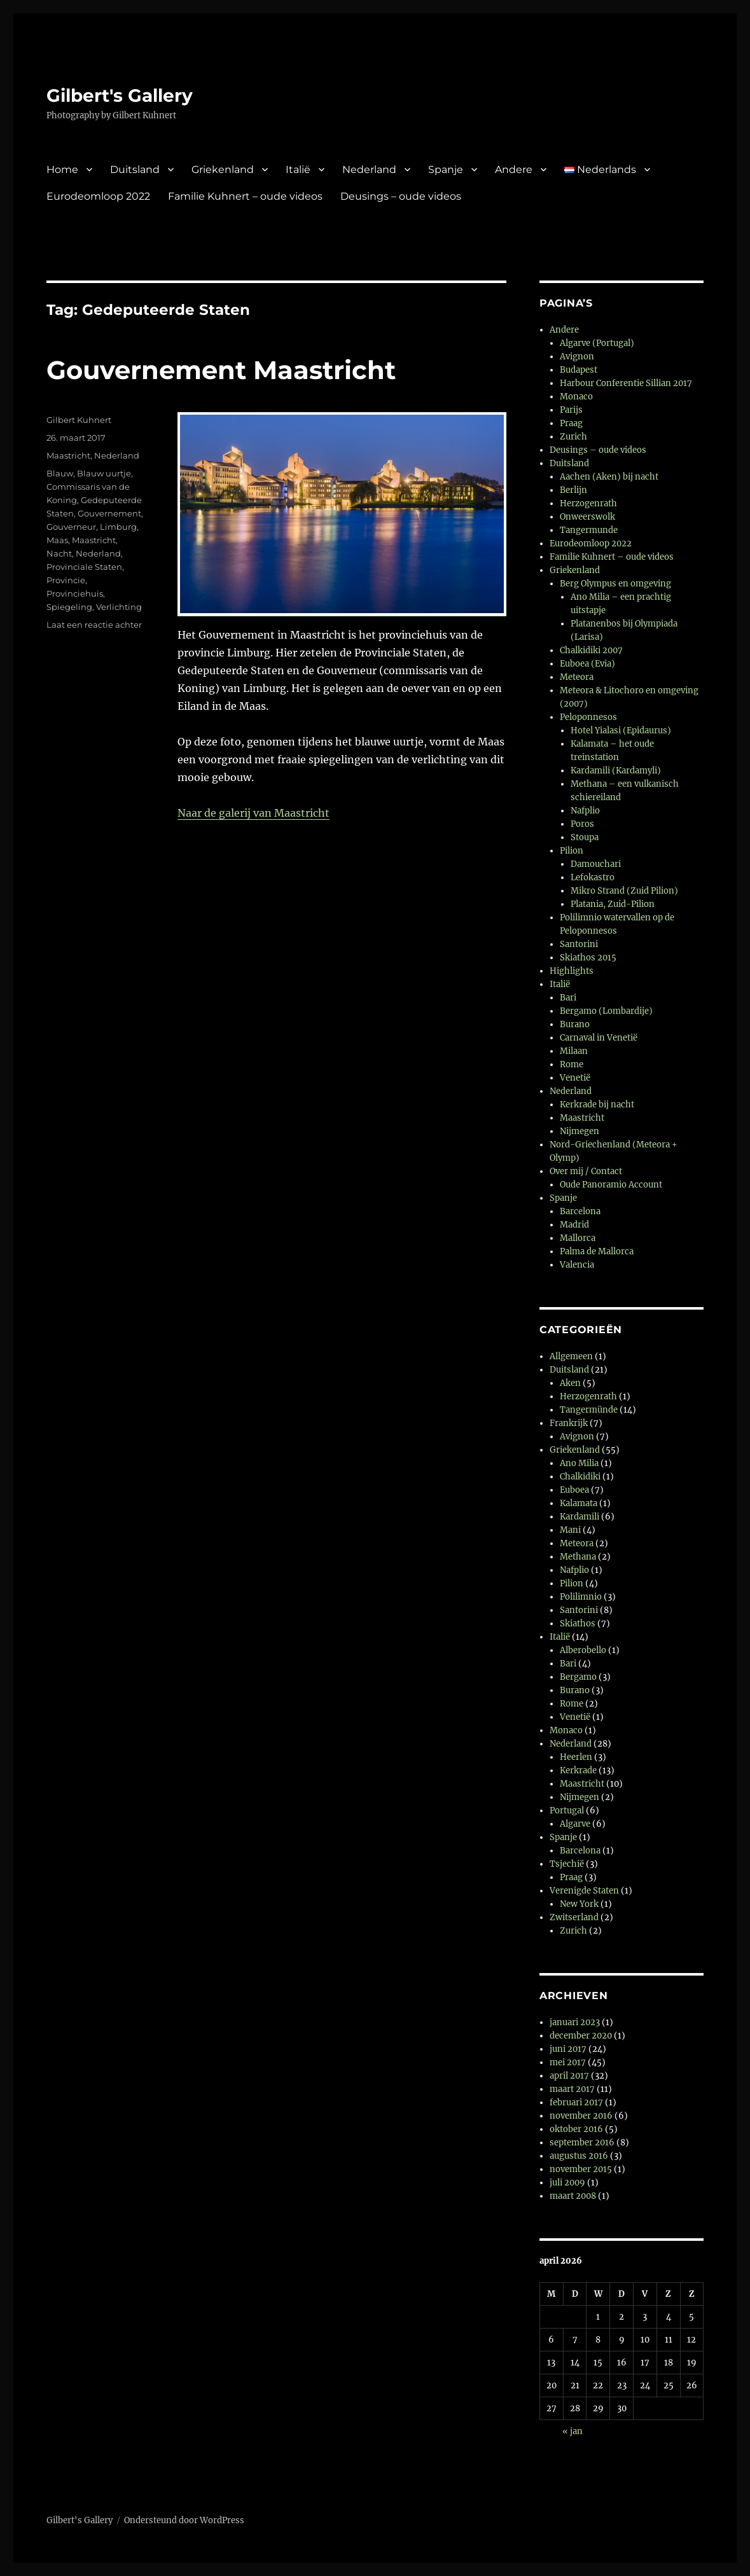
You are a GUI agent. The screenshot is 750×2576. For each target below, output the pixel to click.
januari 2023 (575, 2022)
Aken (570, 1383)
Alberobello (583, 1650)
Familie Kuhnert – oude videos (245, 196)
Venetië (575, 1077)
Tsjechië (567, 1864)
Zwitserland (574, 1917)
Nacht (59, 553)
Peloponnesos (588, 717)
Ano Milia (579, 1463)
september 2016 (582, 2142)
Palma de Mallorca (597, 1251)
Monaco (576, 396)
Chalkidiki (580, 1476)
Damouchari (596, 864)
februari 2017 (576, 2102)
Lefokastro (593, 877)
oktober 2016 (576, 2129)
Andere (513, 169)
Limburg (118, 527)
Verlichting (119, 607)
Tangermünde (589, 1409)
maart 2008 (573, 2196)
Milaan (574, 1051)
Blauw (59, 473)
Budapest (578, 369)
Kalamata (578, 1503)
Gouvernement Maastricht (221, 369)
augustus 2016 (579, 2155)
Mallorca (577, 1238)
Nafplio (585, 810)
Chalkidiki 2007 (591, 650)
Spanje (445, 169)
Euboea (574, 1490)
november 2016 (581, 2115)
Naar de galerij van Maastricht (253, 813)
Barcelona (580, 1211)
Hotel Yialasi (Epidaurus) (621, 730)
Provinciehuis (74, 593)
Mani (570, 1530)
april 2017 (569, 2075)
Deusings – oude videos (400, 196)
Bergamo (578, 1677)
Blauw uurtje (104, 473)
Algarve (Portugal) (597, 343)
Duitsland (135, 169)
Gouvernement (109, 513)
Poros (582, 824)
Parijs (571, 410)
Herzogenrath (588, 503)
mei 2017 (568, 2062)
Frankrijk (569, 1423)
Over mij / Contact (586, 1171)
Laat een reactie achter (94, 625)
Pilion (571, 850)
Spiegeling (69, 607)
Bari (568, 997)
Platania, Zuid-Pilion (613, 904)
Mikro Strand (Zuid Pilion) (624, 890)
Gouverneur (71, 527)
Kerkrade (578, 1770)
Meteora (577, 677)
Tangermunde (589, 530)
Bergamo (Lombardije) (606, 1011)
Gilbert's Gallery (119, 95)
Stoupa (585, 837)
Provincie (65, 580)
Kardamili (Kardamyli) (616, 770)
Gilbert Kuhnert (78, 420)
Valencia (577, 1264)
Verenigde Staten (584, 1890)
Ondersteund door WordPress (184, 2520)
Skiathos (577, 1623)
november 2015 (581, 2169)
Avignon (577, 356)
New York (579, 1904)
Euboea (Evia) (587, 663)
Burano (575, 1024)
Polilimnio (581, 1596)
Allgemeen (571, 1356)
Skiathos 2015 (588, 957)
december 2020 (581, 2035)
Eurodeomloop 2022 (98, 196)
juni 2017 (568, 2049)
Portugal (567, 1810)
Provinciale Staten (84, 567)
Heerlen (576, 1757)
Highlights (572, 971)
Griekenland (222, 169)
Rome (571, 1064)
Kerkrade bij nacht (597, 1104)
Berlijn (573, 490)
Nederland (369, 169)
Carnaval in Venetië (598, 1037)
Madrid (574, 1224)
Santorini (579, 944)
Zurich (573, 436)
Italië (298, 169)
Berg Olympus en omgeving (615, 583)
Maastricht (68, 455)
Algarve (575, 1823)
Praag (571, 423)
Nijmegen (579, 1131)
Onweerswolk (587, 516)
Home (62, 169)
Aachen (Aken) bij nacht (609, 476)
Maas (57, 540)
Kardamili (579, 1516)
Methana (578, 1556)
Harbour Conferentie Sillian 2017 (626, 383)
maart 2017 (572, 2089)
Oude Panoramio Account (611, 1184)
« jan (572, 2431)
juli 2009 (567, 2182)
